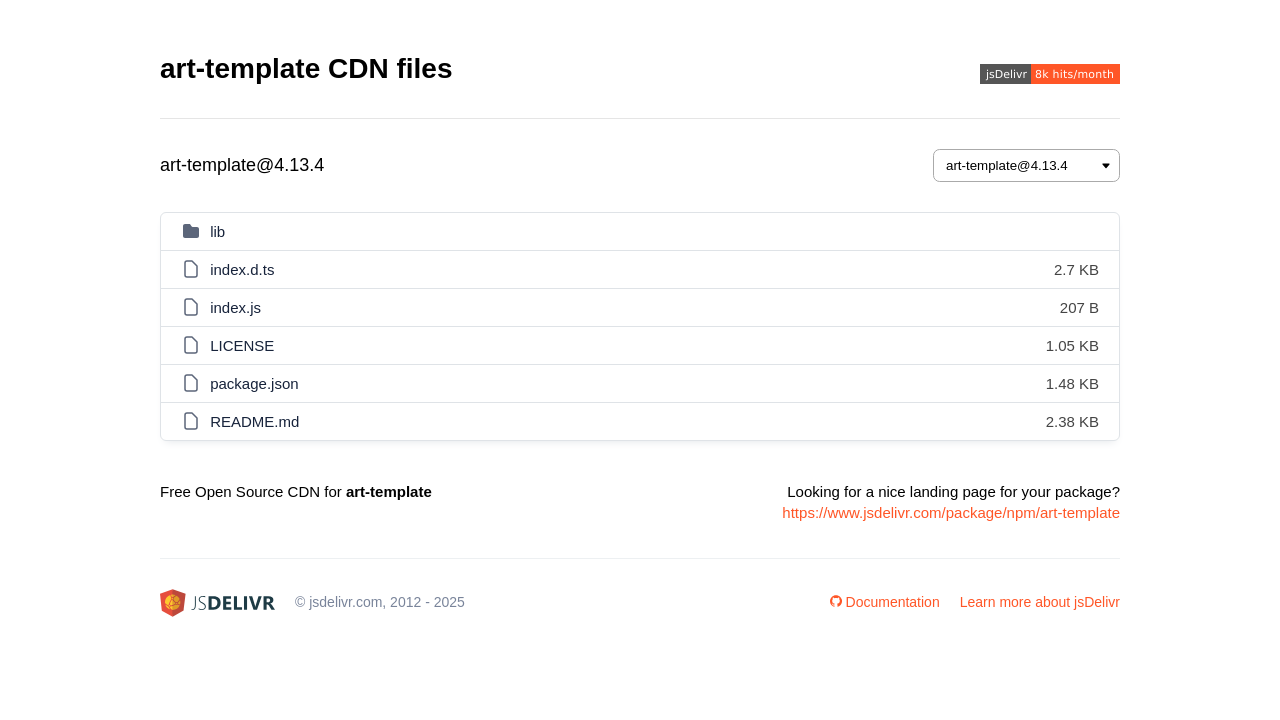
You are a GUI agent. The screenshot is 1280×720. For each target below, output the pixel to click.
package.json (254, 383)
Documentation (885, 602)
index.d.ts (242, 269)
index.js (235, 307)
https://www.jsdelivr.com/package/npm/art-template (951, 512)
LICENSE (242, 345)
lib (217, 231)
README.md (254, 421)
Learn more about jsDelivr (1040, 602)
